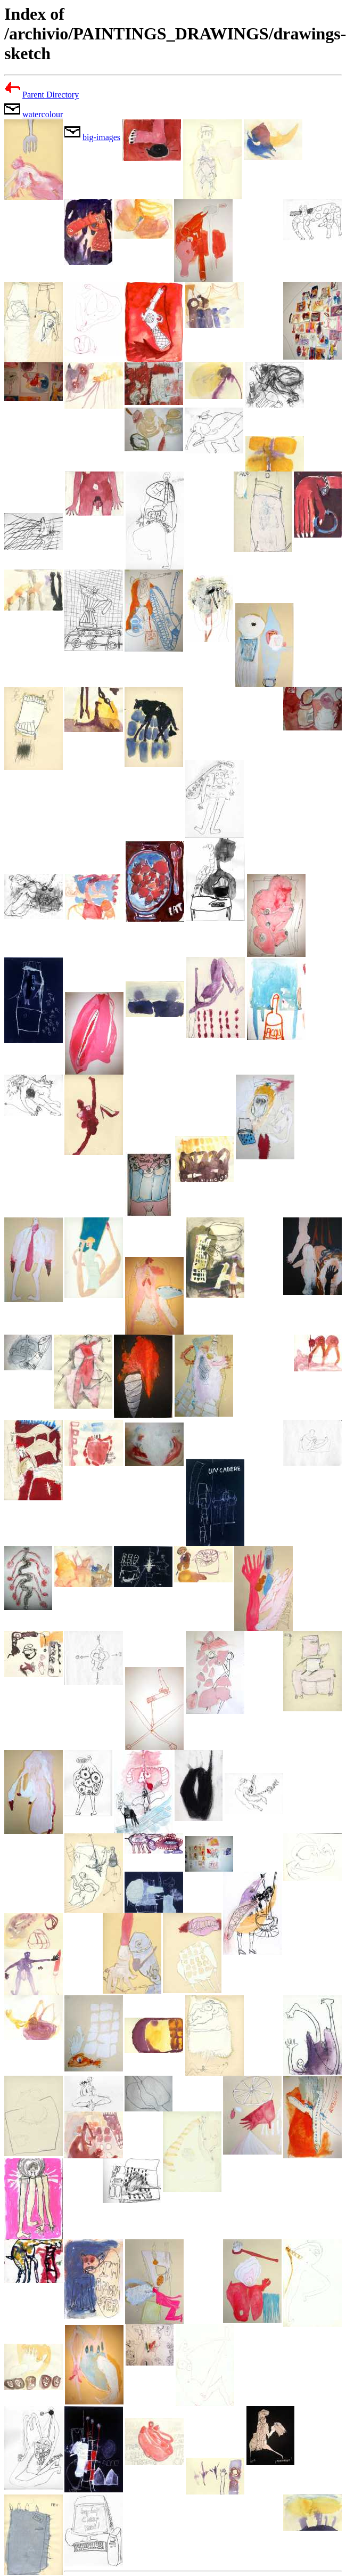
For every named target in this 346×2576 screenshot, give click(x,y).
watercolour (42, 114)
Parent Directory (50, 94)
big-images (101, 137)
